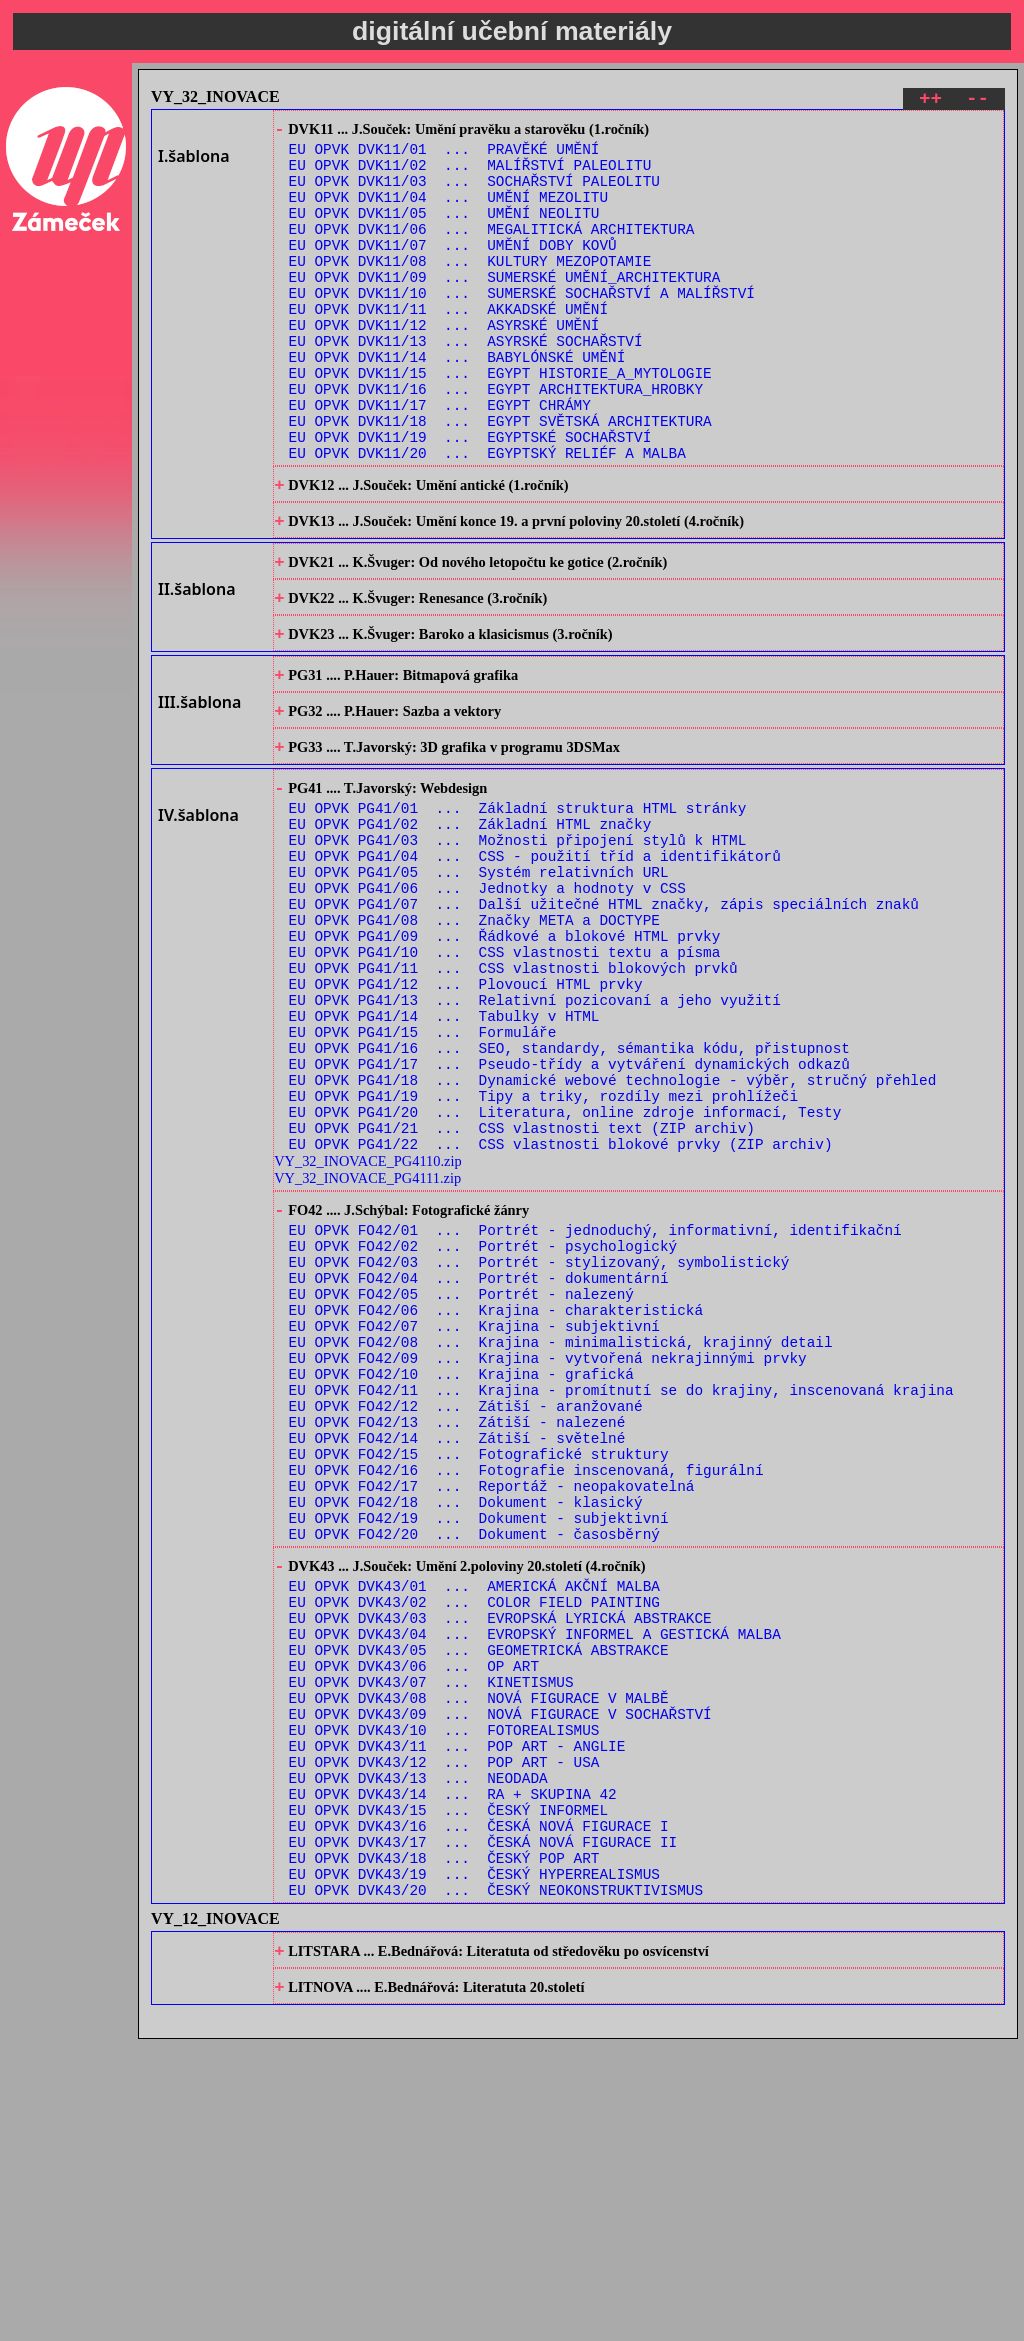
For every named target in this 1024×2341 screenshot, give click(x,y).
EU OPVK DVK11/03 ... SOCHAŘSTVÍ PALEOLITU (474, 193)
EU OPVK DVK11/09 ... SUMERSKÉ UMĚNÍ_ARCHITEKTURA (505, 307)
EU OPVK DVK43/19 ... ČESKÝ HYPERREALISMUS (474, 2164)
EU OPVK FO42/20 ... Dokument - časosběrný (474, 1763)
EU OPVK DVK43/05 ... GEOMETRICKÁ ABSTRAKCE (479, 1898)
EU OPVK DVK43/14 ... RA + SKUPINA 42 (453, 2069)
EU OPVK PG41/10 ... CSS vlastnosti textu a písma (505, 1081)
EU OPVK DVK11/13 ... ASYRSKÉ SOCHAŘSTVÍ (466, 383)
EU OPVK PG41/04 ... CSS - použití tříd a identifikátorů (535, 967)
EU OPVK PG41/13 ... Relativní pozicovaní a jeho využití (535, 1138)
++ (930, 101)
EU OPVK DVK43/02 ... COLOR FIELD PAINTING (474, 1841)
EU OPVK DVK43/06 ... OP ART (414, 1917)
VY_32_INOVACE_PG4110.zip (367, 1327)
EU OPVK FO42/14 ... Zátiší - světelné (457, 1649)
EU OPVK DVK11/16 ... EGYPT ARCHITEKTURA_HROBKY (496, 440)
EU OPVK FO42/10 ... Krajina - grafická (461, 1573)
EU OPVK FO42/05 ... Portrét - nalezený (461, 1478)
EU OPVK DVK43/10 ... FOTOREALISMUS (444, 1993)
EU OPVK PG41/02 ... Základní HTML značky (470, 929)
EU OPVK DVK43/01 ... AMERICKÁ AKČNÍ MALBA (474, 1822)
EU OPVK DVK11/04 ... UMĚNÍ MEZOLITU (448, 212)
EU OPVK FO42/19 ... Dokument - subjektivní (479, 1744)
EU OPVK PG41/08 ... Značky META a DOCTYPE (474, 1043)
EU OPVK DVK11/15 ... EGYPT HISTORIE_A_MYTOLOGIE (500, 421)
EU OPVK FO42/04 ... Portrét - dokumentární (479, 1459)
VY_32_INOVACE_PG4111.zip (367, 1344)
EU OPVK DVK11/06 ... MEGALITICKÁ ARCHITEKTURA (492, 250)
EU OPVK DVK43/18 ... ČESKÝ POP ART (444, 2145)
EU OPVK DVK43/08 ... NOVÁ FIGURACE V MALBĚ (479, 1955)
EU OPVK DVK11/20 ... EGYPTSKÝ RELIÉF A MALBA (487, 516)
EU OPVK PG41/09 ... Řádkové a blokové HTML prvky (505, 1062)
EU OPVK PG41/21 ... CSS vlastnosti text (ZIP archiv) (522, 1290)
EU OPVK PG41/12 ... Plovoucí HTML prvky (466, 1119)
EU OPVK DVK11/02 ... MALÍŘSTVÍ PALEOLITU (470, 174)
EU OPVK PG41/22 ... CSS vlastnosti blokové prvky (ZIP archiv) (561, 1309)
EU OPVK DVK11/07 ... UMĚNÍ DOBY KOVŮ (453, 269)
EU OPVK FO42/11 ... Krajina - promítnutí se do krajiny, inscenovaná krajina (621, 1592)
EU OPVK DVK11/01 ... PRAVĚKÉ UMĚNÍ (444, 155)
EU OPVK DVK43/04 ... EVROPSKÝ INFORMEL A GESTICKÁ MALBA (535, 1879)
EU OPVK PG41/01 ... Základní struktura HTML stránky (518, 910)
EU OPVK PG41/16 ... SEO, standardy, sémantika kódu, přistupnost (569, 1195)
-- (977, 101)
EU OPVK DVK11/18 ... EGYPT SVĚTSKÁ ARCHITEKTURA (500, 478)
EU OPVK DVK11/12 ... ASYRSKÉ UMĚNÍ (444, 364)
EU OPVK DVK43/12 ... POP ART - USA (444, 2031)
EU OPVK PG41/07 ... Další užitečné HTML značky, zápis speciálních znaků (604, 1024)
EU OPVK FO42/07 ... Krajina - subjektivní (474, 1516)
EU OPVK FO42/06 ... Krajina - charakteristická (496, 1497)
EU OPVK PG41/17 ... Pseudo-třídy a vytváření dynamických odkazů (569, 1214)
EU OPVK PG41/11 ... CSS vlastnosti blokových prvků (513, 1100)
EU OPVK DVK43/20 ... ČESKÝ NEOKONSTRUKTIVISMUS (496, 2183)
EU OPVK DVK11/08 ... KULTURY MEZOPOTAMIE (470, 288)
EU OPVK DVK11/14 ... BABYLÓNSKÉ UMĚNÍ (457, 402)
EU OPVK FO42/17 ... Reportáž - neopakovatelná (492, 1706)
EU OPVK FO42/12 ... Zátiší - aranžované (466, 1611)
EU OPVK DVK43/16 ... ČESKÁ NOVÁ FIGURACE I (479, 2107)
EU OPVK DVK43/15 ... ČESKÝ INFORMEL (448, 2088)
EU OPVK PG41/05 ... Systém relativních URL (479, 986)
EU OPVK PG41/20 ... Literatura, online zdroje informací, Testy (565, 1271)
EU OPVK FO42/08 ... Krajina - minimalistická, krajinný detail (561, 1535)
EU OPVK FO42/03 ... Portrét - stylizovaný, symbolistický (539, 1440)
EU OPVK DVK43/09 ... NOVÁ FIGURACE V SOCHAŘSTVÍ (500, 1974)
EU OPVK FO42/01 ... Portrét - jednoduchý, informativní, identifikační (595, 1402)
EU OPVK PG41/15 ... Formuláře (423, 1176)
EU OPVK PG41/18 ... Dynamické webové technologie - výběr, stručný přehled (613, 1233)
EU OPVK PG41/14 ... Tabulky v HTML (444, 1157)
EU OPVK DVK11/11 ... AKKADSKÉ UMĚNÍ (448, 345)
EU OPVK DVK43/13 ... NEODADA (418, 2050)
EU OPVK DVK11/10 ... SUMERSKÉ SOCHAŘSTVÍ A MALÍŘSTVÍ (522, 326)
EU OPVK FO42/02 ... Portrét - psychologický (483, 1421)
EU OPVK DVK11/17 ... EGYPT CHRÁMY (440, 459)
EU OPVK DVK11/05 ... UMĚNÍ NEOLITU (444, 231)
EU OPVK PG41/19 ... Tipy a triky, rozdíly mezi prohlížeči (543, 1252)
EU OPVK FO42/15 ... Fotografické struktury (479, 1668)
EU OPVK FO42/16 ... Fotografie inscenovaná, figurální (526, 1687)
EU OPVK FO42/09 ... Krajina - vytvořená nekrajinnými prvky (548, 1554)
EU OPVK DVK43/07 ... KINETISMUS (431, 1936)
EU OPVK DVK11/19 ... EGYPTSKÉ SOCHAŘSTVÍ (470, 497)
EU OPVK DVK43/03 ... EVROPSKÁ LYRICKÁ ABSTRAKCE (500, 1860)
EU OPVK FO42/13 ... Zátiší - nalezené (457, 1630)
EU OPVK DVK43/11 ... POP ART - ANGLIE (457, 2012)
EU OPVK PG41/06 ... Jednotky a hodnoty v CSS (487, 1005)
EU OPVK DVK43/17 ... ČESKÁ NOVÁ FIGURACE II (483, 2126)
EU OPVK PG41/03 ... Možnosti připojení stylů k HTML (518, 948)
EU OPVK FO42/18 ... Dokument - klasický (466, 1725)
